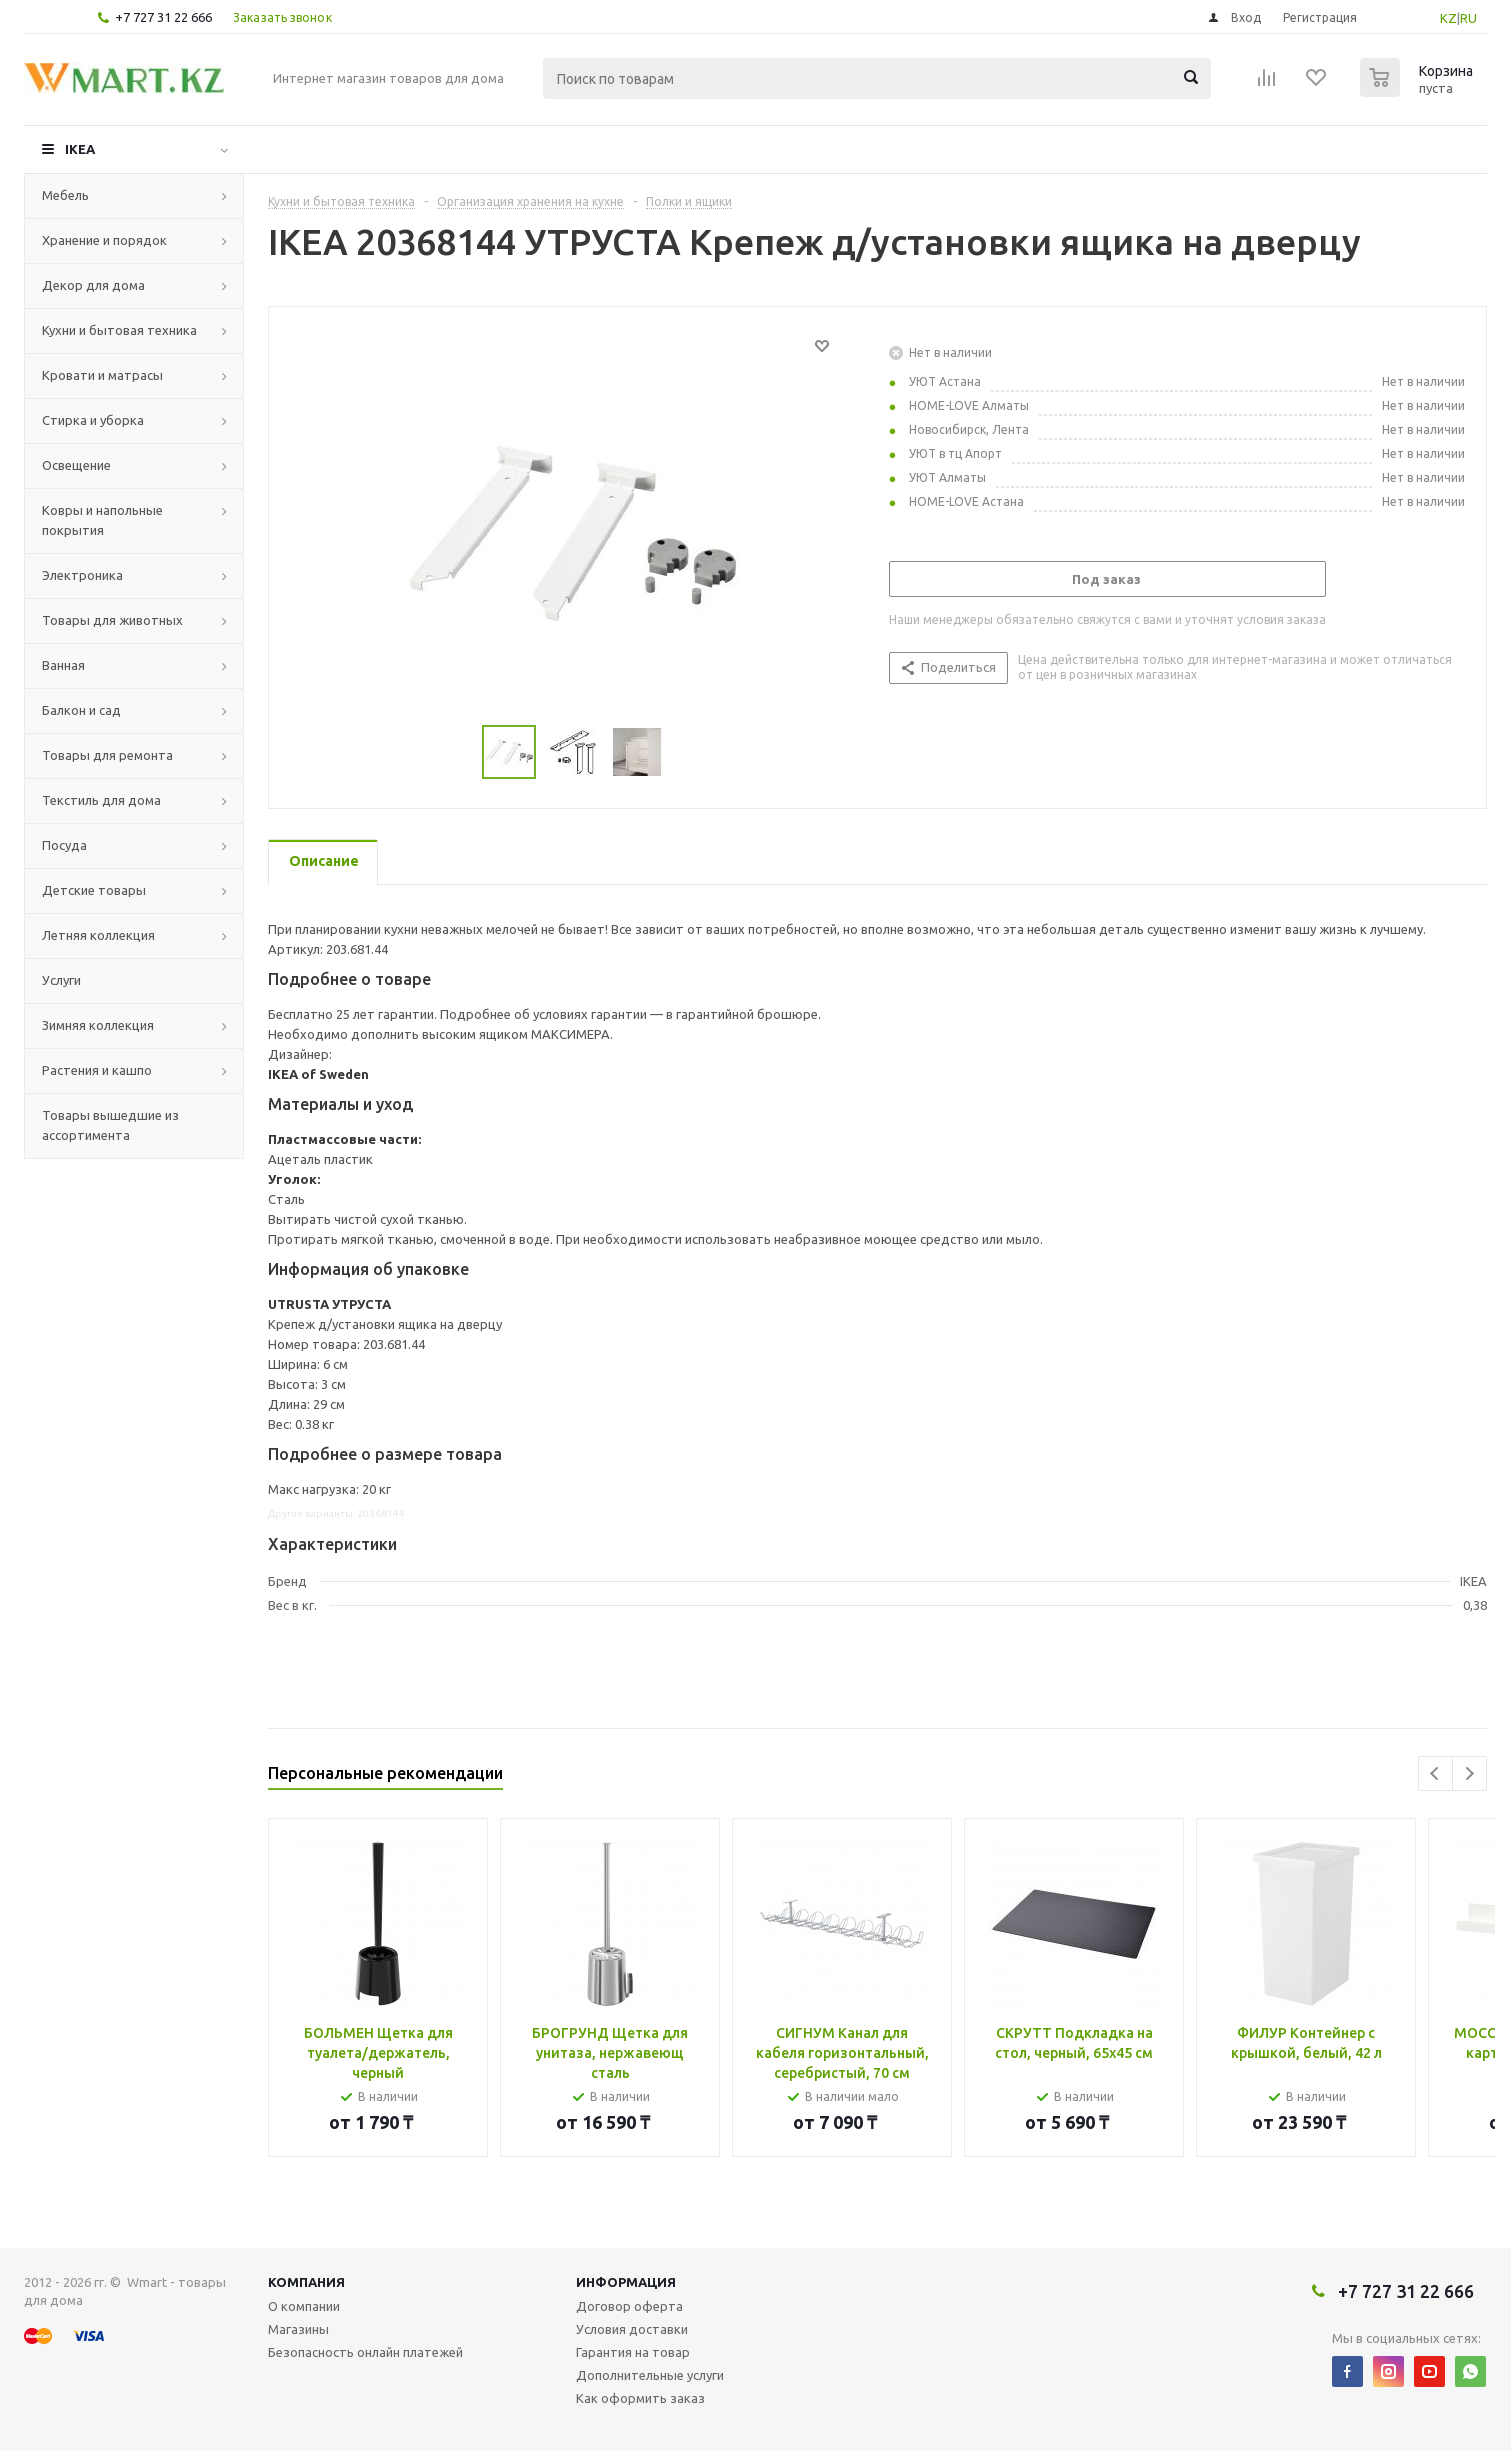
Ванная (63, 665)
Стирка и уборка (93, 420)
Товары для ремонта (107, 755)
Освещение (76, 465)
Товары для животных (112, 620)
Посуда (64, 845)
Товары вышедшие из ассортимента (110, 1125)
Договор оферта (629, 2306)
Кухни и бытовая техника (119, 330)
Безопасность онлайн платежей (365, 2352)
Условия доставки (632, 2329)
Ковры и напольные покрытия (102, 520)
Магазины (298, 2329)
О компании (304, 2306)
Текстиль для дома (101, 800)
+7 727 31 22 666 (163, 17)
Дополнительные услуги (650, 2375)
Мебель (65, 195)
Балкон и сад (81, 710)
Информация (626, 2282)
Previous (1435, 1773)
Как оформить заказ (640, 2398)
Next (1469, 1773)
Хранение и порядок (104, 240)
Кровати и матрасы (102, 375)
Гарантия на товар (633, 2352)
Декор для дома (93, 285)
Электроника (82, 575)
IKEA (80, 149)
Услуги (61, 980)
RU (1468, 18)
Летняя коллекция (98, 935)
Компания (306, 2282)
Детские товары (94, 890)
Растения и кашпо (97, 1070)
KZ (1448, 18)
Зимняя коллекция (98, 1025)
